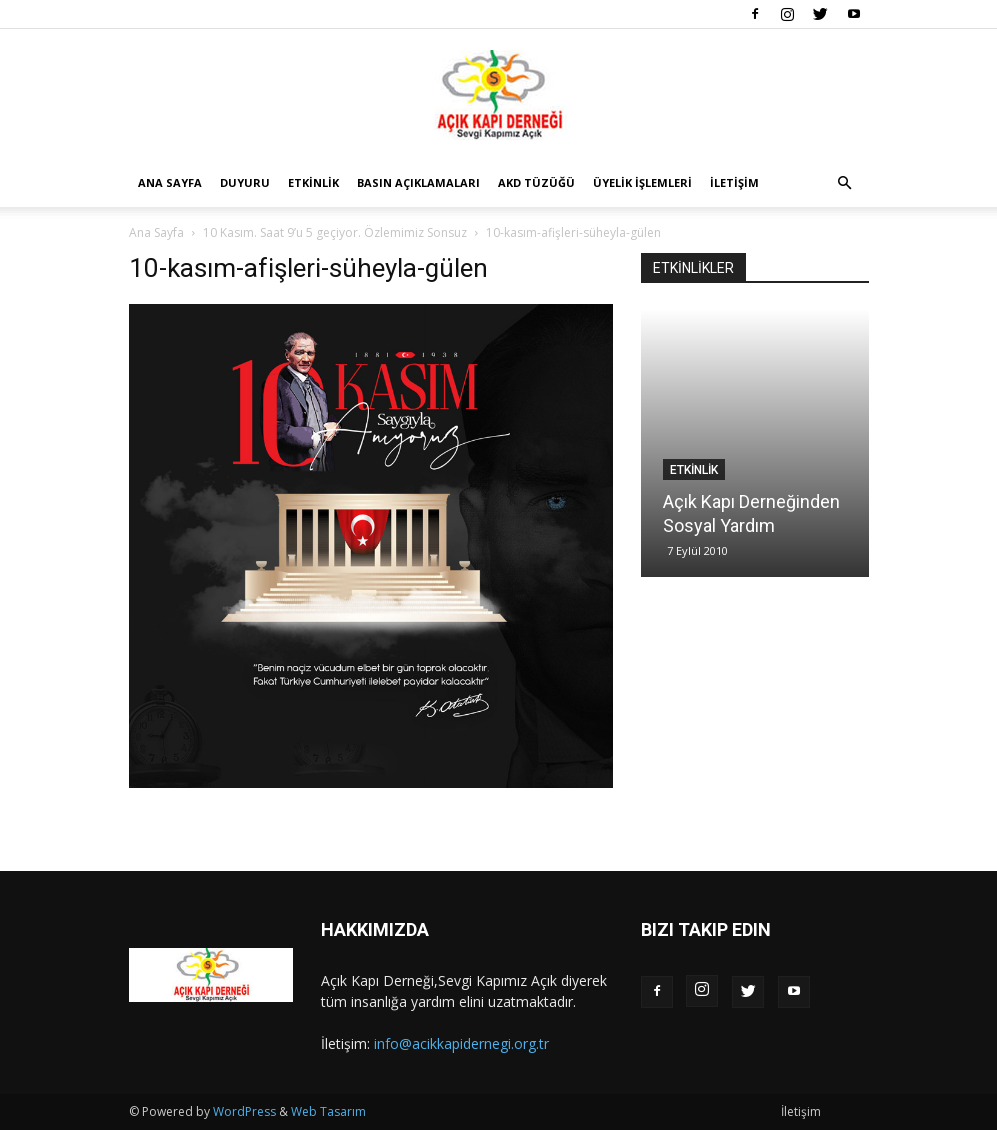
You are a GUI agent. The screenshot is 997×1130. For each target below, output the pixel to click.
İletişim (734, 182)
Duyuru (245, 182)
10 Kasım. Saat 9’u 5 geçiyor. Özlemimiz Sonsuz (335, 232)
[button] (845, 183)
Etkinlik (313, 182)
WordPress (244, 1111)
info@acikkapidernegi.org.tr (461, 1043)
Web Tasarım (328, 1111)
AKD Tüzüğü (536, 182)
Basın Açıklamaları (418, 182)
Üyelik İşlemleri (642, 182)
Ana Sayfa (170, 182)
